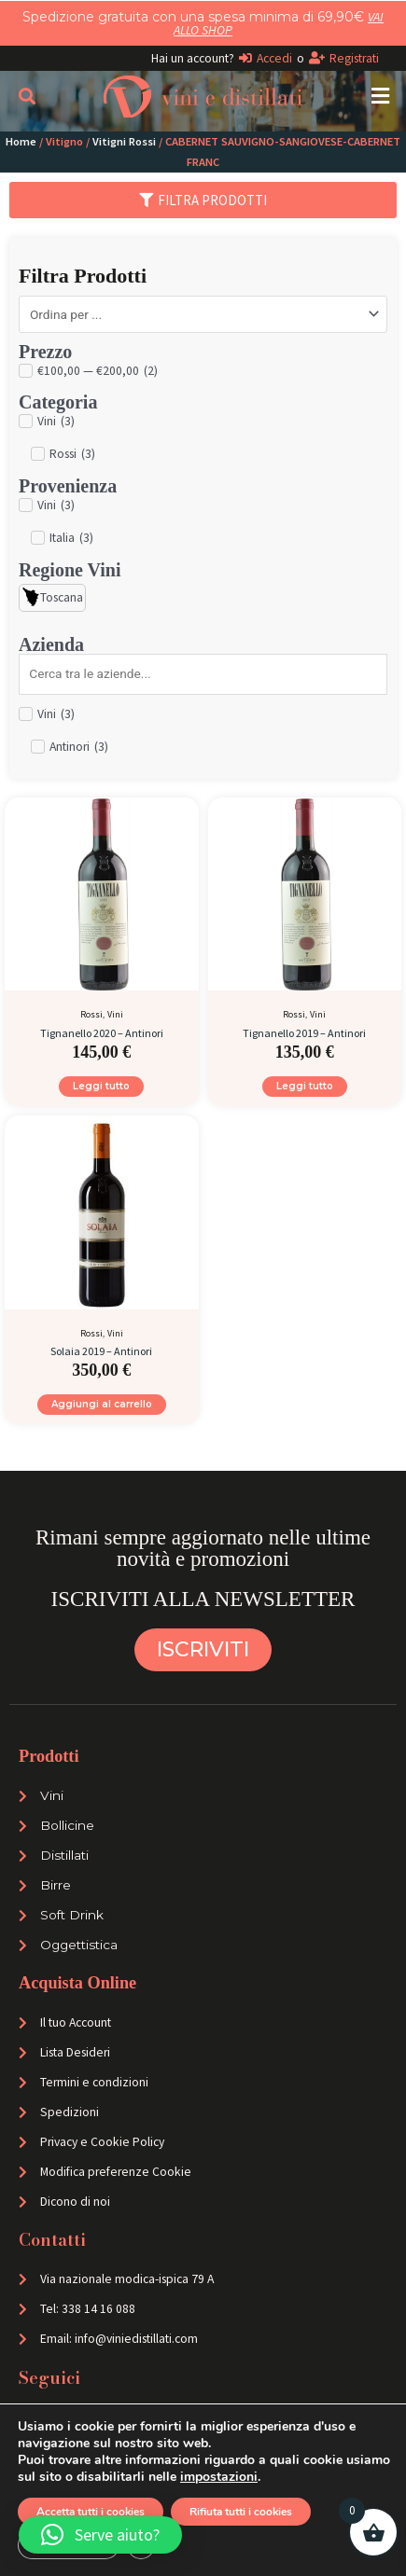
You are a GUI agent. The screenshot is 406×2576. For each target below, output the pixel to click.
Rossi (91, 1014)
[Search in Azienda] (203, 674)
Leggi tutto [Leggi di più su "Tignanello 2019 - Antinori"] (304, 1086)
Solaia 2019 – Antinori (101, 1351)
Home (21, 141)
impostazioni (274, 2477)
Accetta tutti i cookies (94, 2511)
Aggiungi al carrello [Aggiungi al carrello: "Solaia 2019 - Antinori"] (101, 1404)
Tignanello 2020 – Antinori (101, 1033)
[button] (380, 96)
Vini (115, 1014)
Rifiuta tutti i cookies (252, 2511)
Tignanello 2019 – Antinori (304, 1033)
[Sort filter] (203, 314)
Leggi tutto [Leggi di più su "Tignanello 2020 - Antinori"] (101, 1086)
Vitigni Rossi (124, 141)
